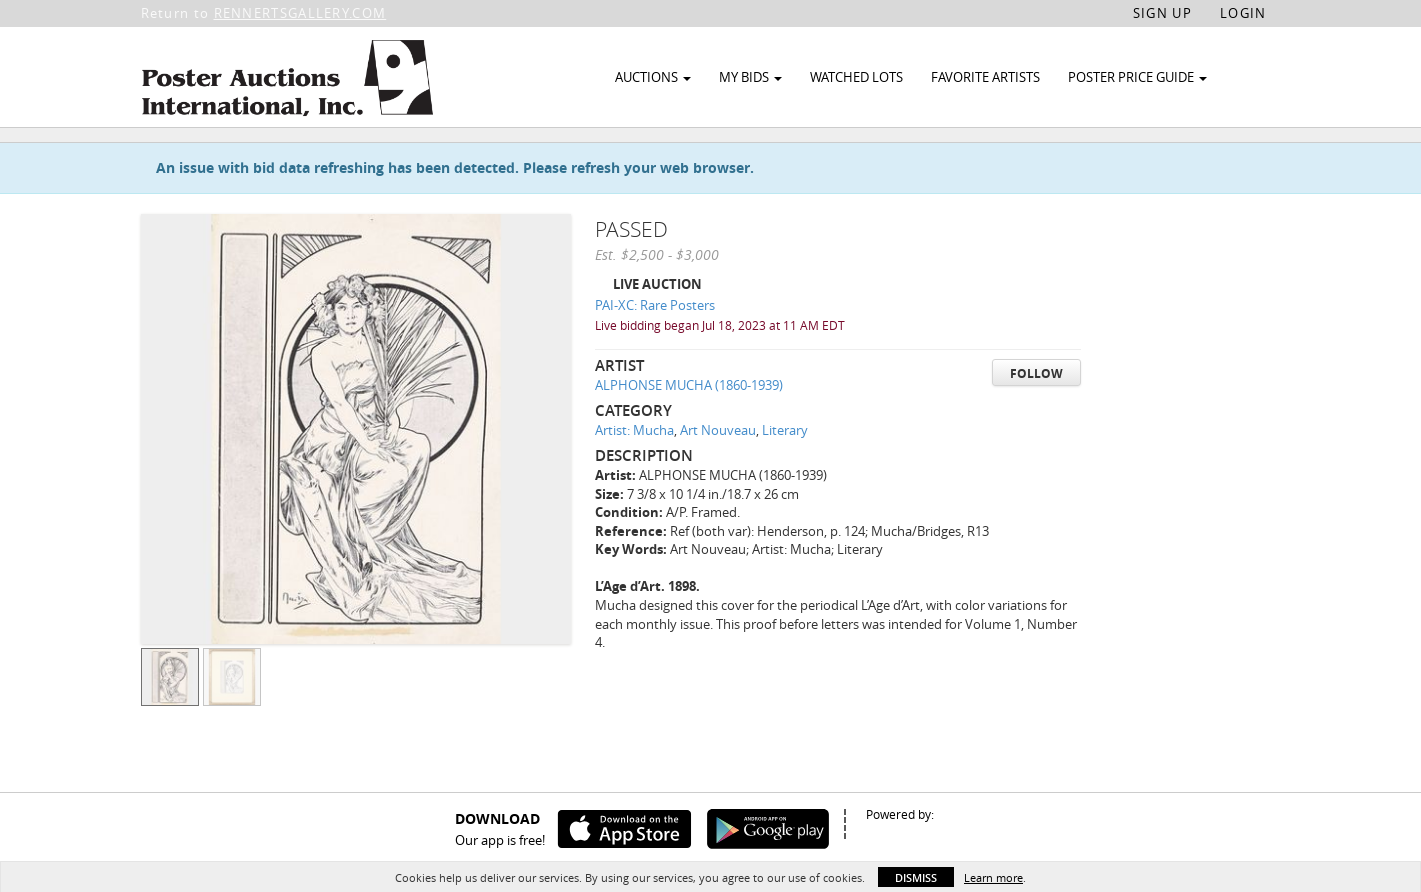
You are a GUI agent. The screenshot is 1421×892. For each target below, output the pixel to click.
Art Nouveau (718, 476)
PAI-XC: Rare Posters (655, 351)
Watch (1173, 158)
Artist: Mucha (634, 476)
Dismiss (916, 877)
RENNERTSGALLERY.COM (300, 13)
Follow (1036, 418)
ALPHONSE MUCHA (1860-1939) (689, 431)
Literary (785, 476)
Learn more (993, 877)
